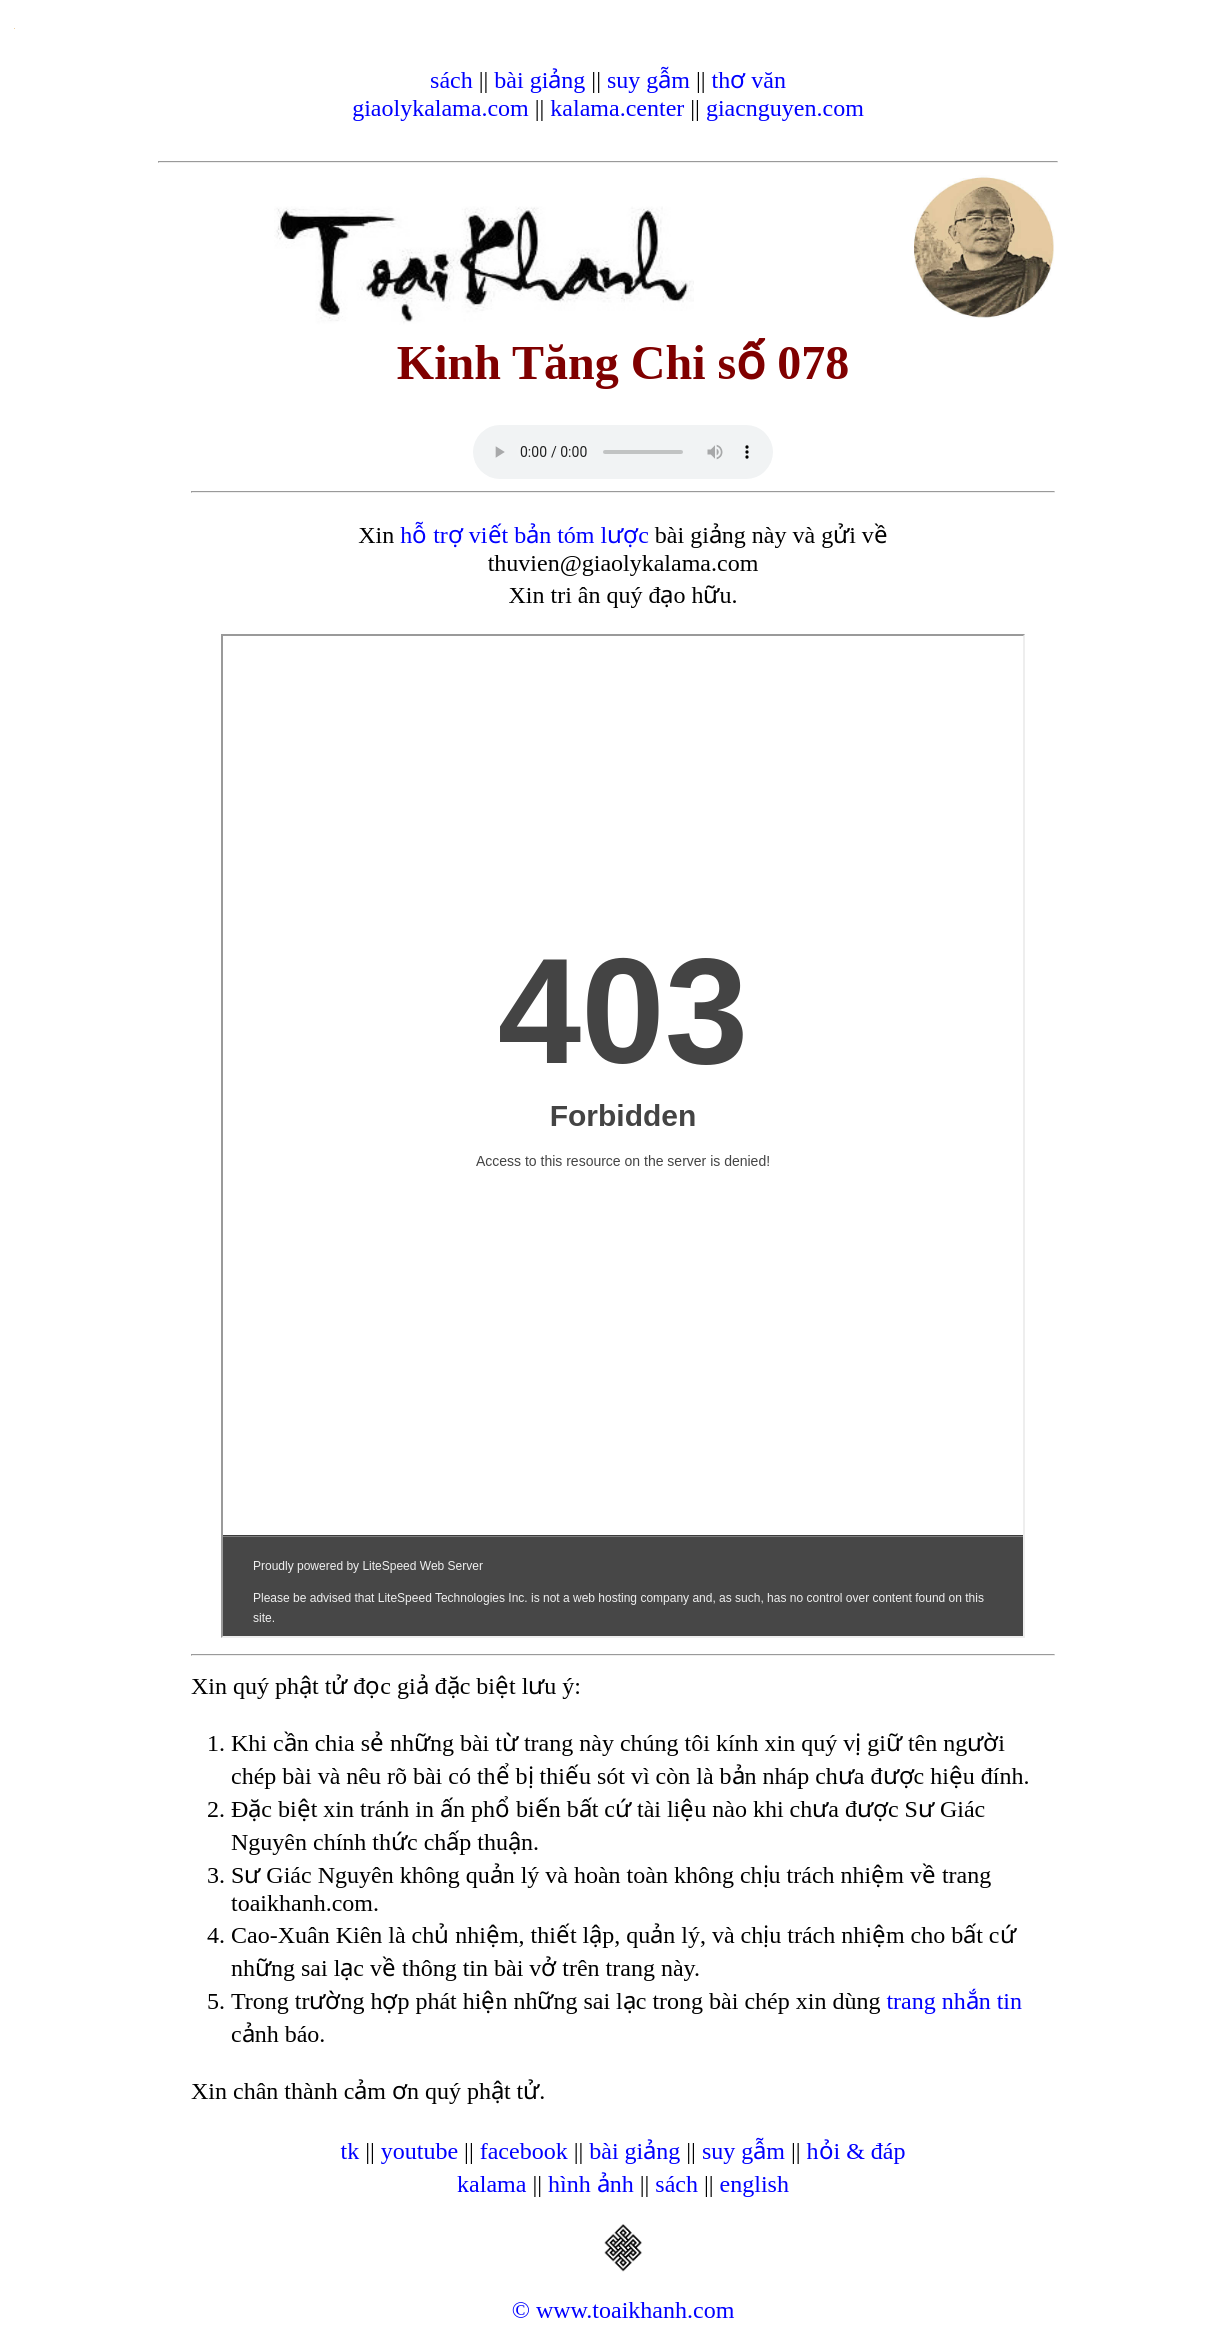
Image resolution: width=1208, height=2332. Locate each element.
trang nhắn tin (954, 2001)
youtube (419, 2151)
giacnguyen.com (785, 108)
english (754, 2184)
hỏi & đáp (856, 2151)
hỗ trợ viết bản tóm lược (524, 535)
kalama (491, 2184)
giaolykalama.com (440, 108)
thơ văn (749, 80)
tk (349, 2151)
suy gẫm (648, 80)
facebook (524, 2151)
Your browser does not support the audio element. (623, 452)
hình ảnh (591, 2184)
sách (451, 80)
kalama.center (617, 108)
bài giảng (539, 80)
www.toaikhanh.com (635, 2310)
